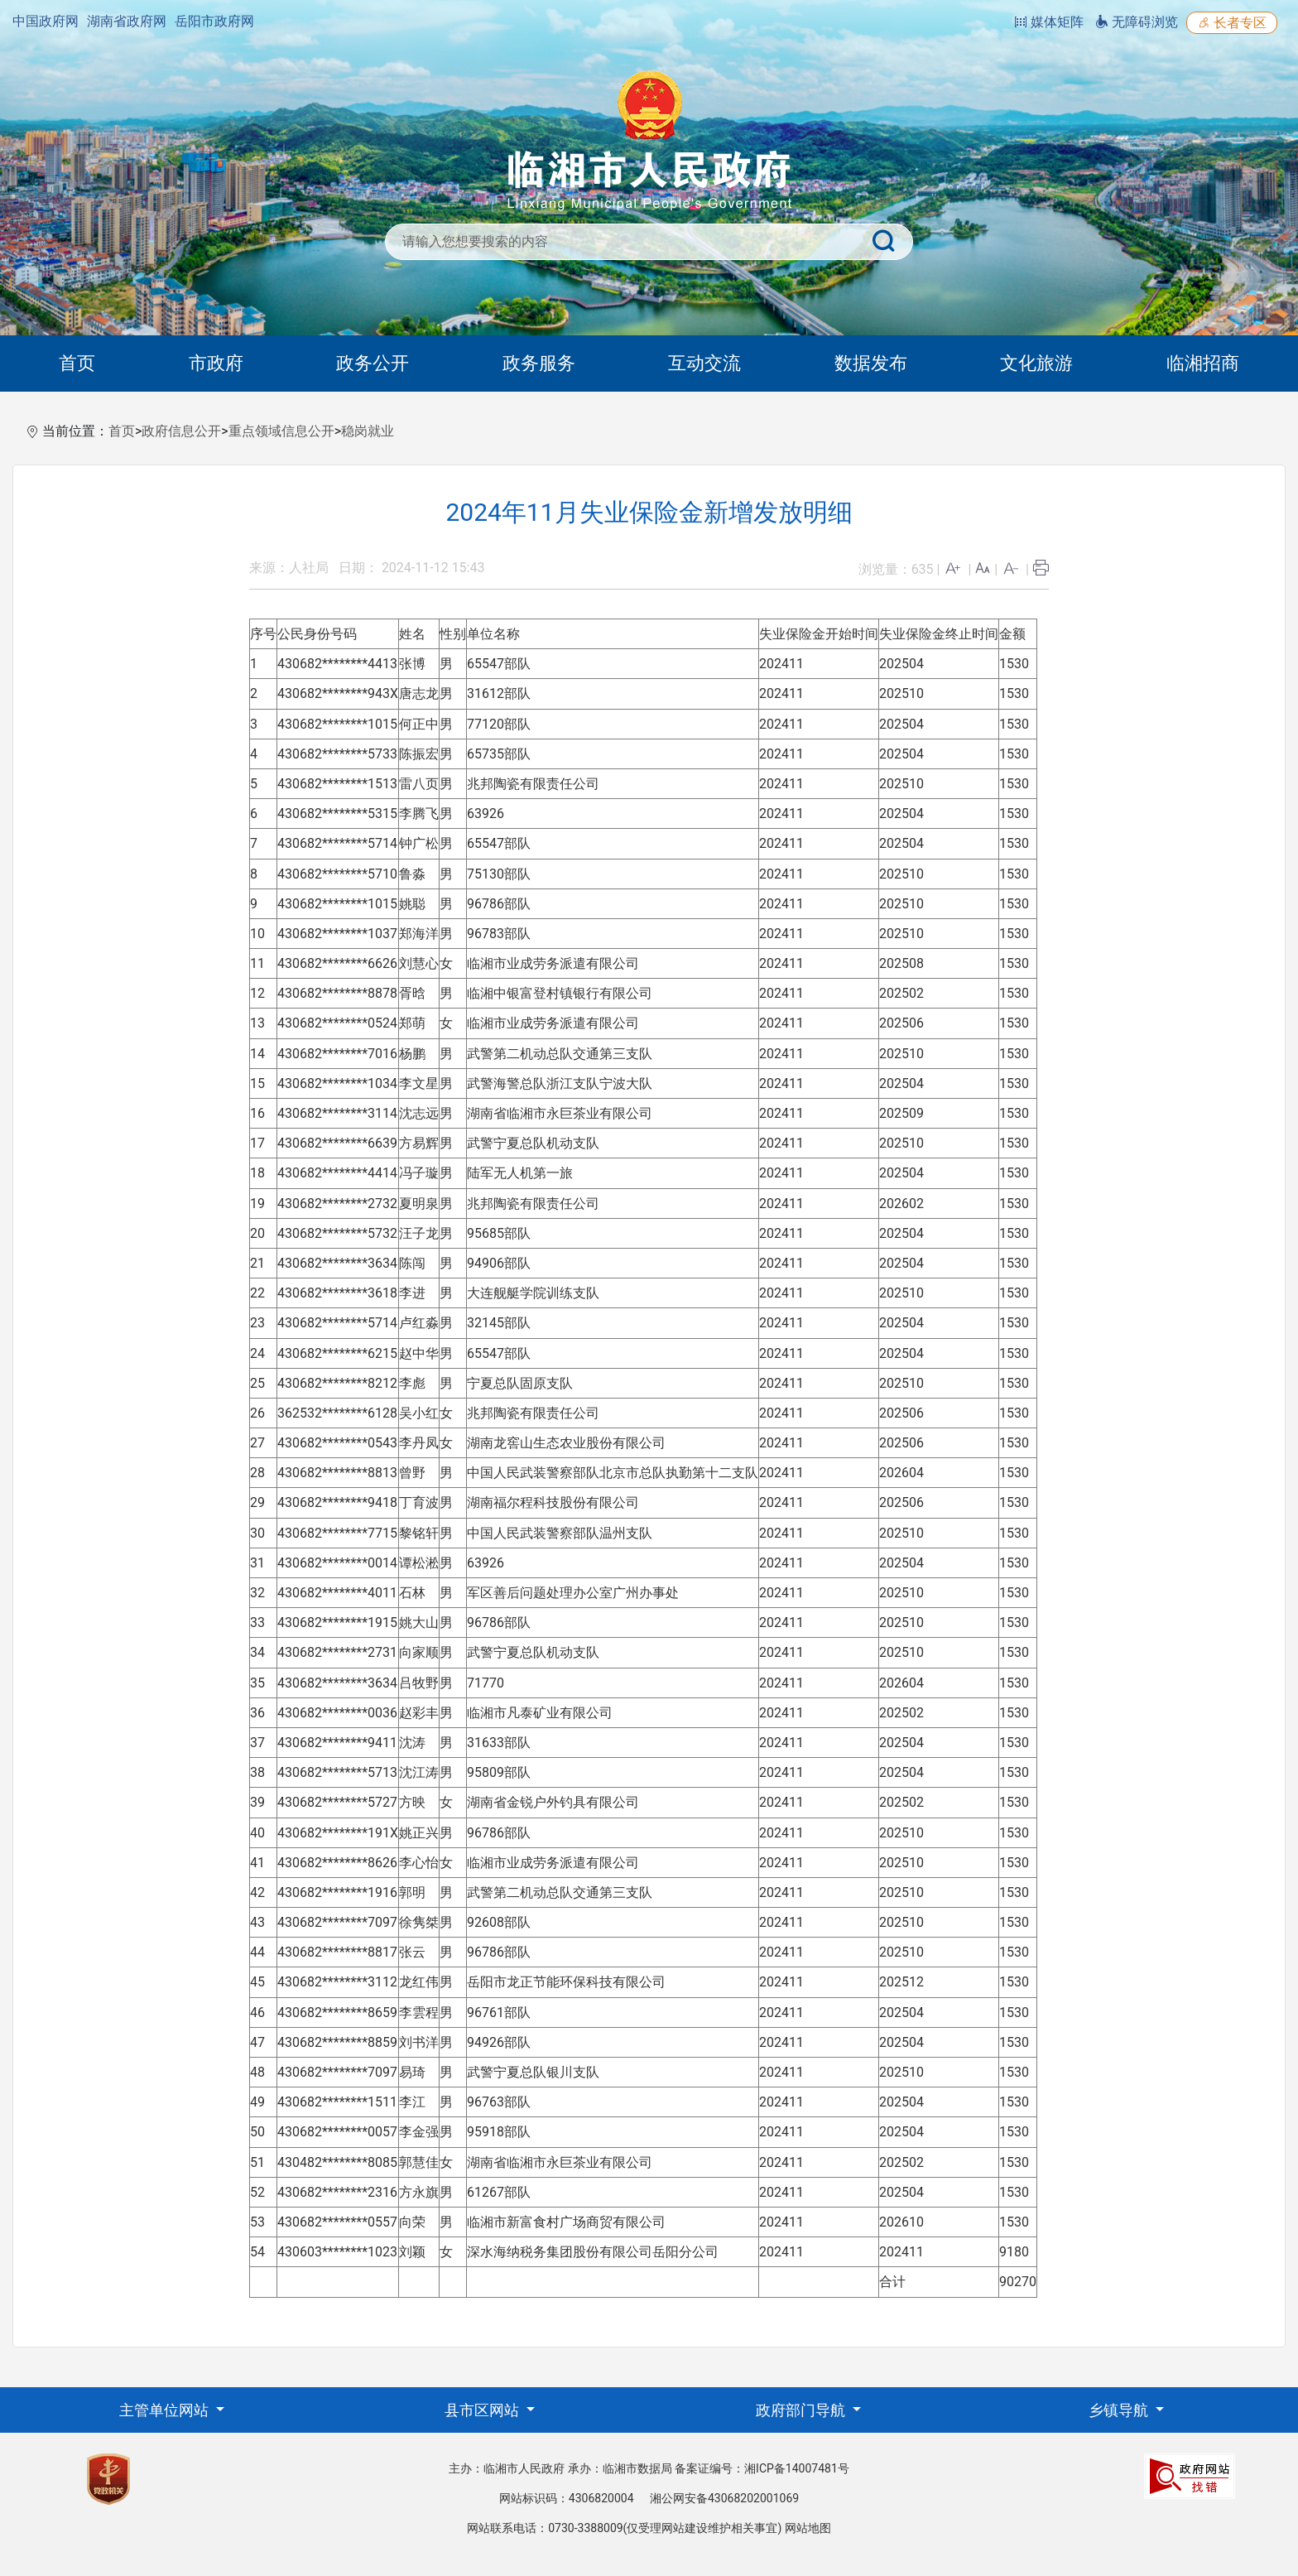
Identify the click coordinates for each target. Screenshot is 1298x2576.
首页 (77, 363)
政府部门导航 (802, 2410)
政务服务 (538, 363)
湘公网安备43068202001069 (724, 2498)
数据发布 (870, 363)
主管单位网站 (165, 2410)
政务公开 (372, 363)
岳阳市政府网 (214, 21)
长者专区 (1232, 23)
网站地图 (808, 2528)
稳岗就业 (367, 431)
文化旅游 (1036, 363)
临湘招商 (1202, 363)
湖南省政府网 (126, 21)
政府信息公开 (181, 431)
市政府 (216, 363)
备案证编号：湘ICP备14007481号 (762, 2468)
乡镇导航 (1120, 2410)
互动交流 (704, 363)
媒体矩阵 (1049, 22)
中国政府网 (45, 21)
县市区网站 (483, 2410)
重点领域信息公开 (281, 431)
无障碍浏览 (1136, 22)
